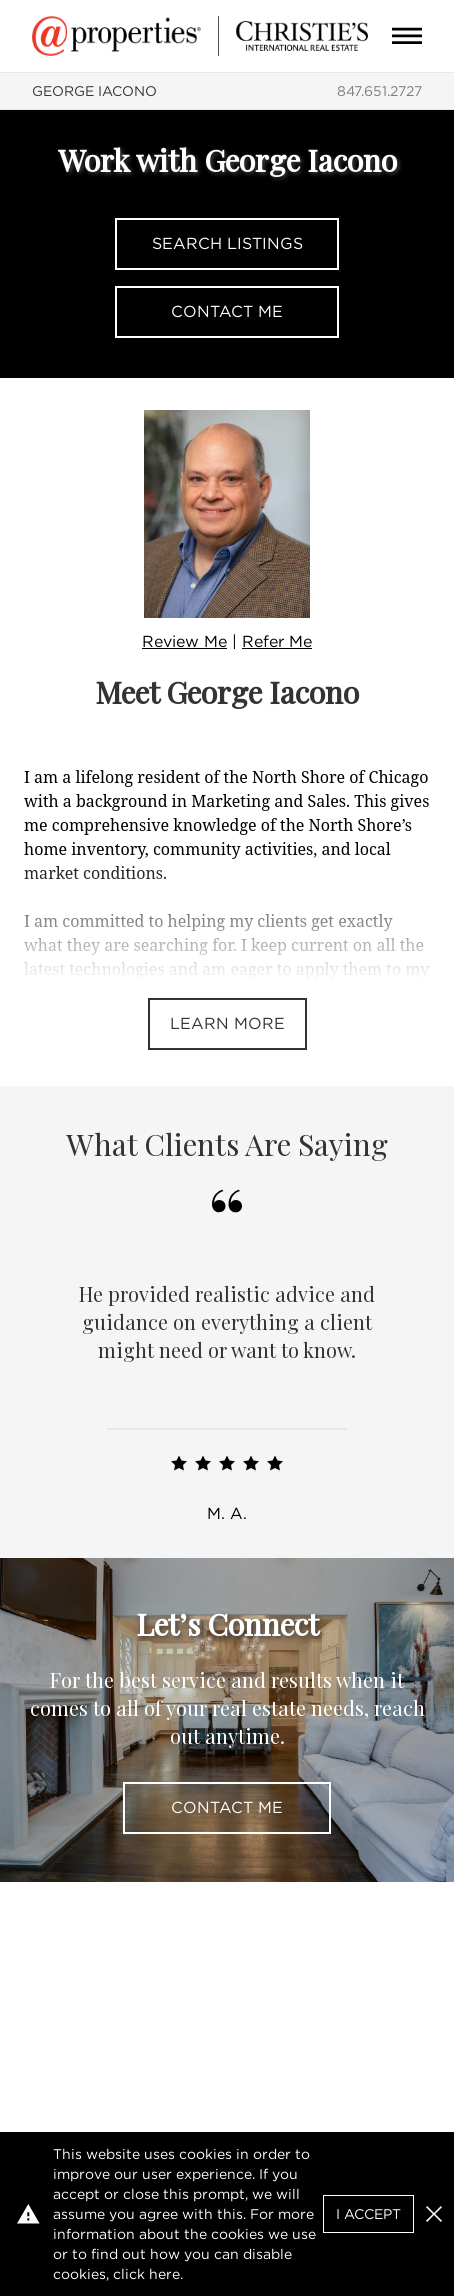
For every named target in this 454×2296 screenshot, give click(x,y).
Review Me (184, 641)
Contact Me (227, 311)
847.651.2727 (379, 91)
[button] (434, 2214)
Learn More (227, 1023)
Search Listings (227, 243)
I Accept (368, 2214)
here (164, 2274)
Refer (277, 641)
